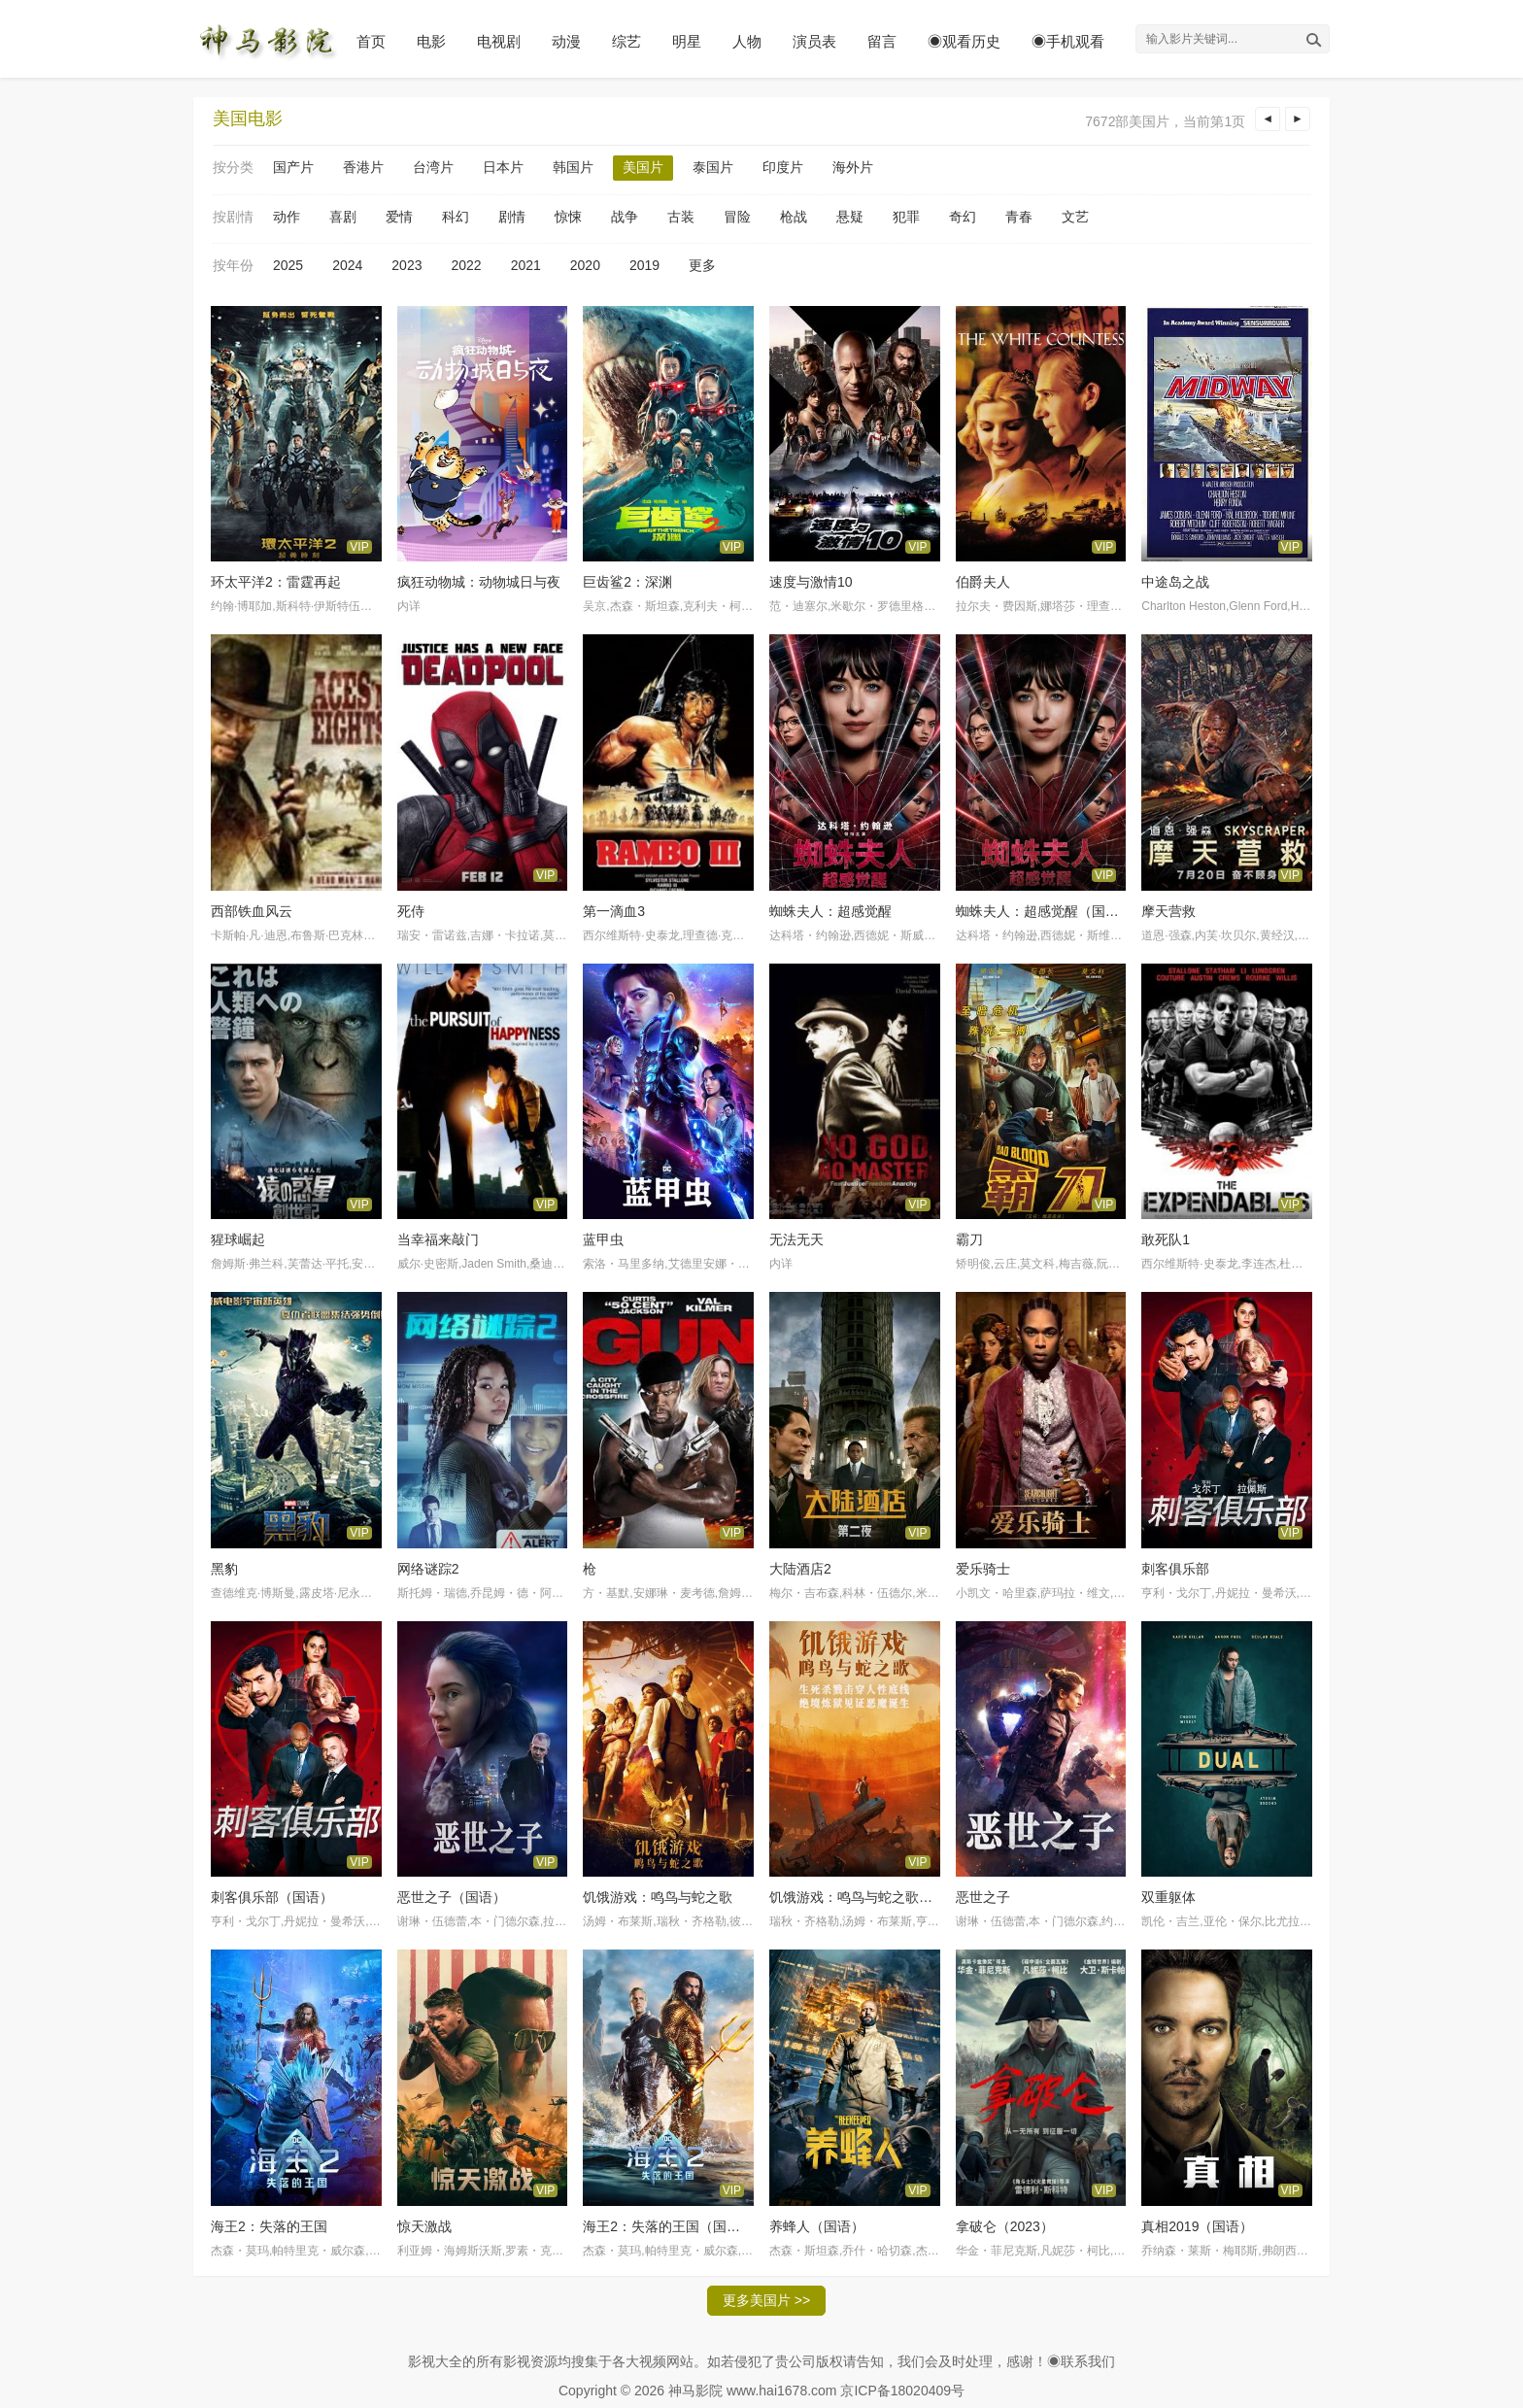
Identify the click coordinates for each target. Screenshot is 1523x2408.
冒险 (737, 216)
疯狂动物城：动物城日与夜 (478, 582)
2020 (585, 265)
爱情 (399, 216)
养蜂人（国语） (816, 2226)
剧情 (511, 216)
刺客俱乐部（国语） (272, 1897)
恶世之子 (983, 1897)
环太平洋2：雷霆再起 (276, 582)
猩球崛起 (238, 1239)
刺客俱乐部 (1175, 1569)
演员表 (814, 41)
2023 (406, 265)
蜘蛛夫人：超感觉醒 (830, 911)
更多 (702, 265)
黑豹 (224, 1569)
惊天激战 (424, 2226)
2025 (288, 265)
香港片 (363, 167)
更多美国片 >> (766, 2300)
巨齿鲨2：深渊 (627, 582)
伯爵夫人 (983, 582)
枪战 (793, 216)
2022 (466, 265)
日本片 (503, 167)
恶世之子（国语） (451, 1897)
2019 (644, 265)
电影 (431, 41)
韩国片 (573, 167)
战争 (624, 216)
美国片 (643, 167)
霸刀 (969, 1239)
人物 (747, 41)
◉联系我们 (1081, 2361)
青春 (1018, 216)
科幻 (455, 216)
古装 (680, 216)
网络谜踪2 (428, 1569)
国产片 (293, 167)
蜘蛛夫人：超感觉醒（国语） (1044, 911)
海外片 (852, 167)
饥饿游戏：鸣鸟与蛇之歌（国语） (871, 1897)
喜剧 (342, 216)
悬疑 (849, 216)
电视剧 (499, 41)
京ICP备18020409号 (902, 2390)
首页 (371, 41)
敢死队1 (1165, 1239)
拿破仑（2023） (1005, 2226)
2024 (347, 265)
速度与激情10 (811, 582)
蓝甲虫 (603, 1239)
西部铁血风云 (251, 911)
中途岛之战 (1175, 582)
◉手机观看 (1068, 41)
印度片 (782, 167)
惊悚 (568, 216)
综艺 (626, 41)
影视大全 (435, 2361)
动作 (286, 216)
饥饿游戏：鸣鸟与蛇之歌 (657, 1897)
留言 (882, 41)
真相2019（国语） (1197, 2226)
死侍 (410, 911)
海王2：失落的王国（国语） (668, 2226)
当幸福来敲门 (438, 1239)
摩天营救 (1168, 911)
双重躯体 (1168, 1897)
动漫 (566, 41)
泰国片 (713, 167)
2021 (526, 265)
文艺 (1075, 216)
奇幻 (962, 216)
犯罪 (906, 216)
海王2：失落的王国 (269, 2226)
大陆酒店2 (800, 1569)
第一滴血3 (614, 911)
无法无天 (796, 1239)
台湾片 (433, 167)
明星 (686, 41)
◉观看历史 (964, 41)
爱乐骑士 (983, 1569)
